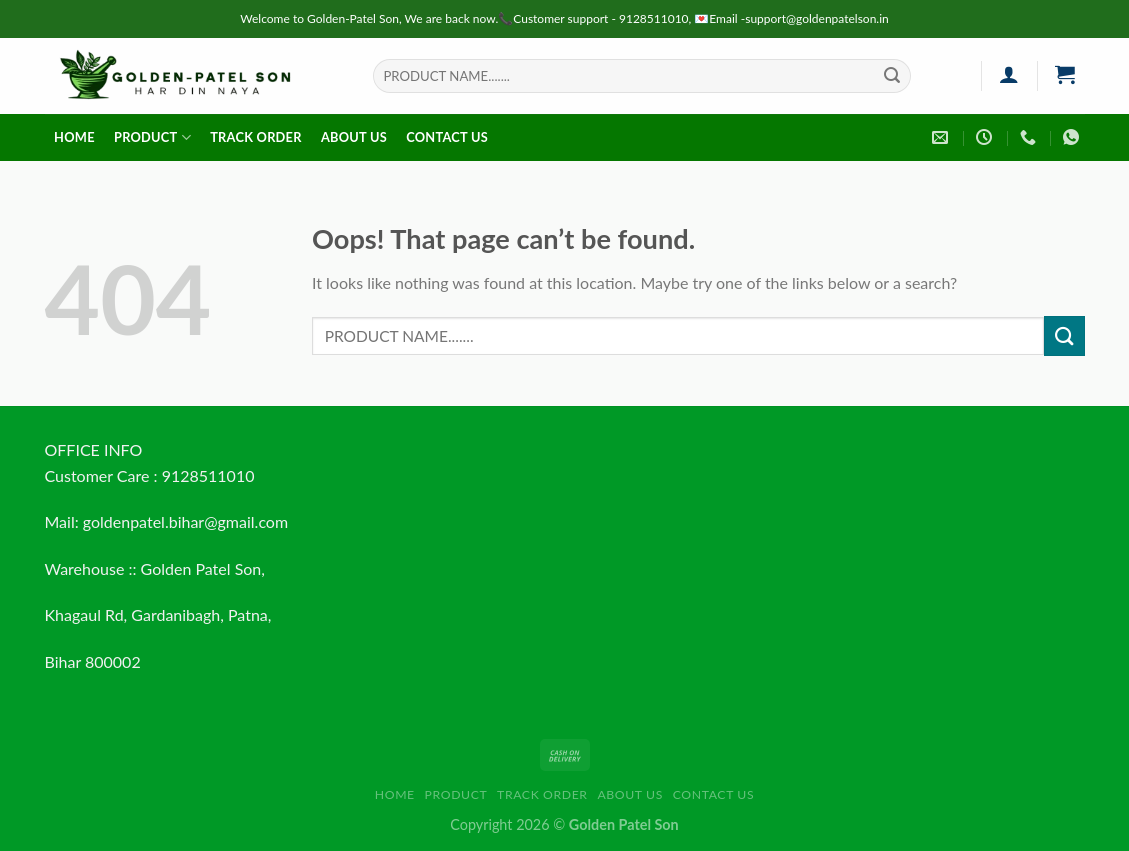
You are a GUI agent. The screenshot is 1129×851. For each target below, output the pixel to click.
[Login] (1009, 74)
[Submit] (892, 76)
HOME (74, 137)
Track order (256, 137)
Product (152, 137)
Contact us (447, 137)
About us (354, 137)
